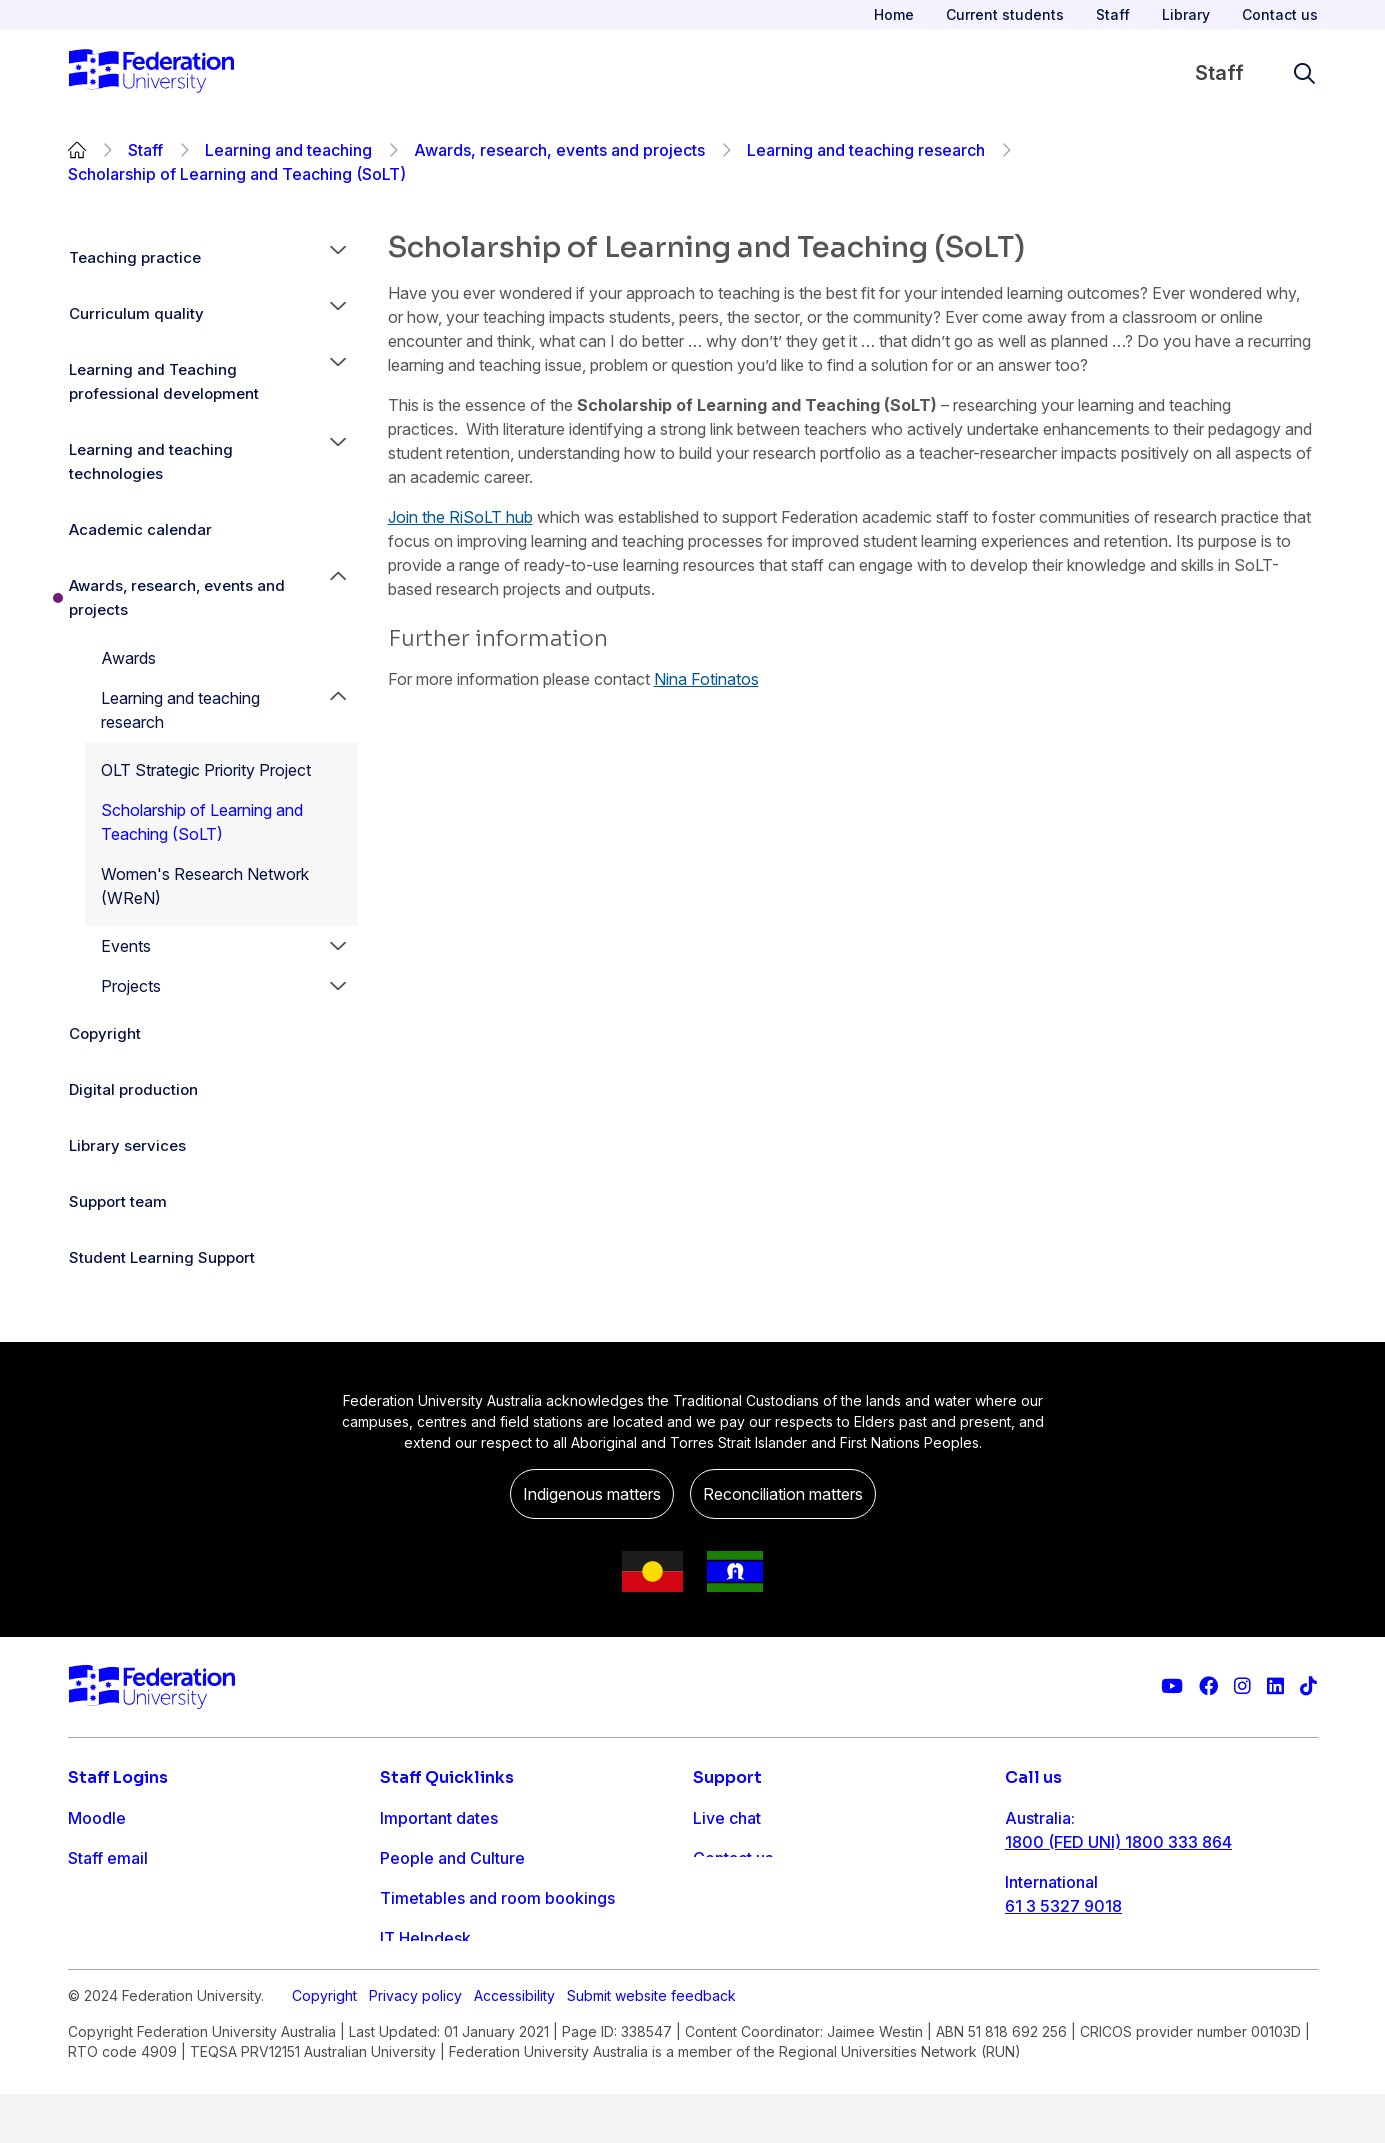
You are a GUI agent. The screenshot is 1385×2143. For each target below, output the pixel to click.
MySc (89, 1978)
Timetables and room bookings (497, 1898)
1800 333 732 (1058, 1970)
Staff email (108, 1858)
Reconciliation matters (783, 1494)
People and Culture (452, 1858)
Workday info (430, 1978)
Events (126, 946)
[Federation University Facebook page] (1208, 1686)
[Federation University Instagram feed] (1242, 1686)
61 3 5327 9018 (1063, 1906)
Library (1186, 14)
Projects (131, 986)
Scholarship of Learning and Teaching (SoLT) (202, 822)
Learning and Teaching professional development (164, 381)
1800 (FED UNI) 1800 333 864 (1118, 1842)
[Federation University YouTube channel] (1172, 1686)
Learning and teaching (288, 150)
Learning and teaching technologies (151, 461)
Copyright (105, 1033)
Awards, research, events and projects (559, 150)
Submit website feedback (651, 2044)
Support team (118, 1201)
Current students (1005, 14)
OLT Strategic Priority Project (206, 770)
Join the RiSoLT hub (460, 517)
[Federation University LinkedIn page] (1275, 1686)
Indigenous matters (592, 1494)
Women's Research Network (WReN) (205, 886)
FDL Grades (112, 1898)
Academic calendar (140, 529)
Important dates (439, 1818)
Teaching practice (135, 257)
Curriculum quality (136, 313)
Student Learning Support (162, 1257)
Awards (128, 658)
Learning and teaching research (866, 150)
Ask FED (724, 1898)
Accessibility (514, 2044)
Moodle (97, 1818)
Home (894, 14)
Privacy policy (415, 2044)
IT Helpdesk (425, 1938)
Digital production (133, 1089)
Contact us (1280, 14)
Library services (127, 1145)
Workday (102, 1938)
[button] (338, 258)
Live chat (727, 1818)
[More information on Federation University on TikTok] (1308, 1686)
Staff (1113, 14)
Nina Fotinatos (706, 679)
